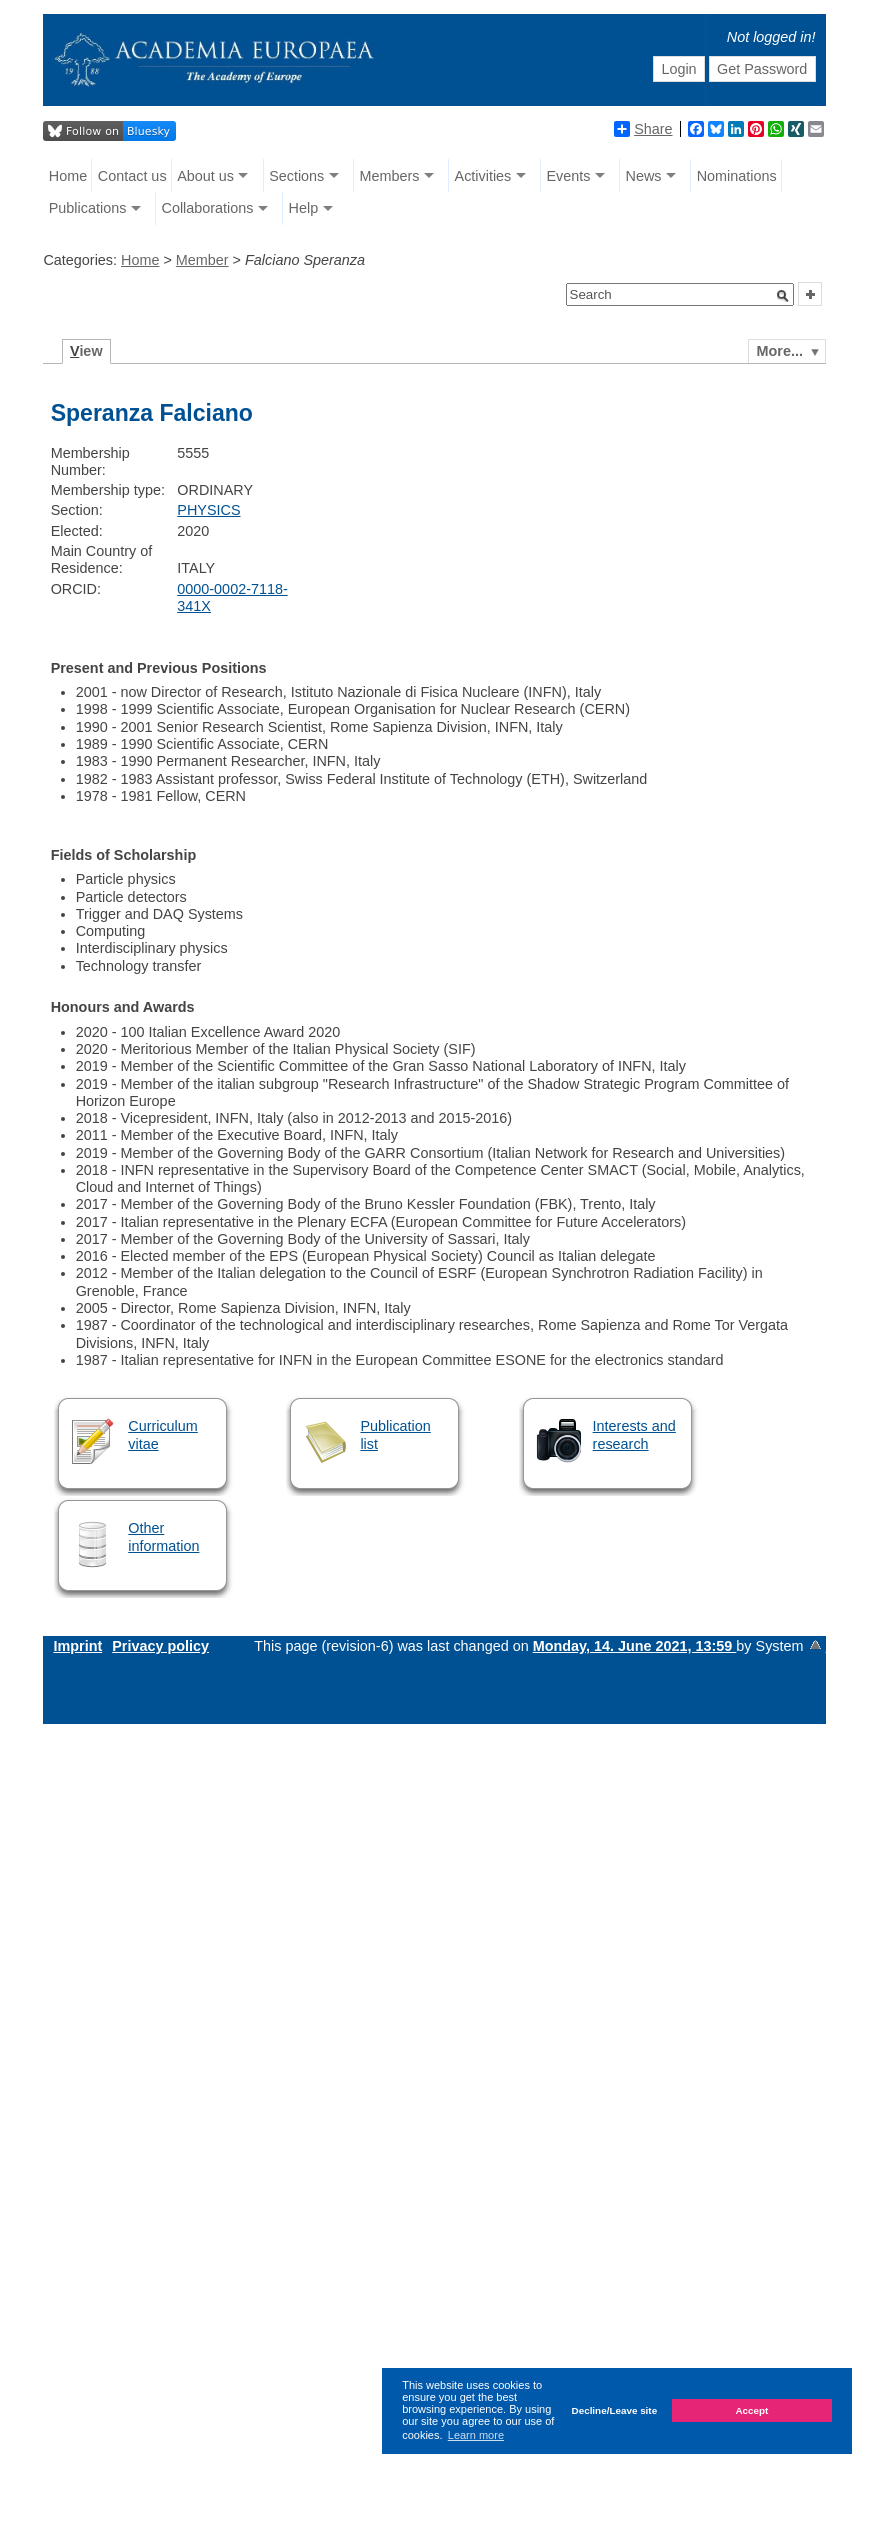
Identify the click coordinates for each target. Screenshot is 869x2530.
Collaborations (207, 208)
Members (389, 176)
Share (643, 129)
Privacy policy (160, 1646)
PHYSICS (208, 510)
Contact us (132, 176)
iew (86, 351)
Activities (483, 176)
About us (205, 176)
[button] (783, 296)
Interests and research (634, 1434)
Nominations (737, 176)
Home (68, 176)
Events (568, 176)
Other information (163, 1536)
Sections (296, 176)
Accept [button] (751, 2410)
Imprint (77, 1646)
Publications (88, 208)
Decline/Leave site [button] (615, 2410)
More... (780, 351)
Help (304, 208)
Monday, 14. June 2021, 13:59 (635, 1646)
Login (678, 69)
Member (202, 260)
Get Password (762, 69)
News (644, 176)
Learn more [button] (476, 2435)
